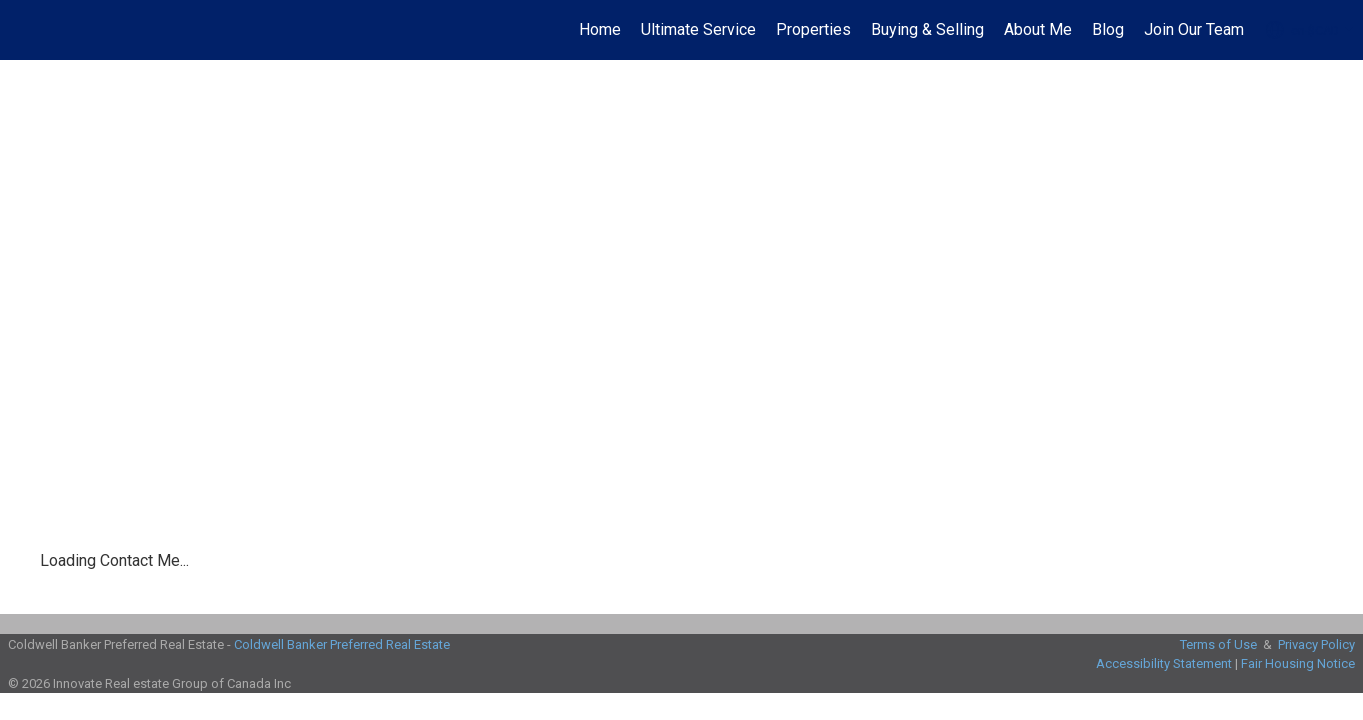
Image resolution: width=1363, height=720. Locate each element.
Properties (813, 29)
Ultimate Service (698, 29)
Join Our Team (1194, 29)
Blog (1108, 29)
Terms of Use (1218, 644)
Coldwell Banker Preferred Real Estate (342, 644)
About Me (1038, 29)
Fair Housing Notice (1298, 663)
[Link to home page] (25, 30)
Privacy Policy (1316, 644)
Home (600, 29)
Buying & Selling (927, 29)
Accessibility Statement (1164, 663)
